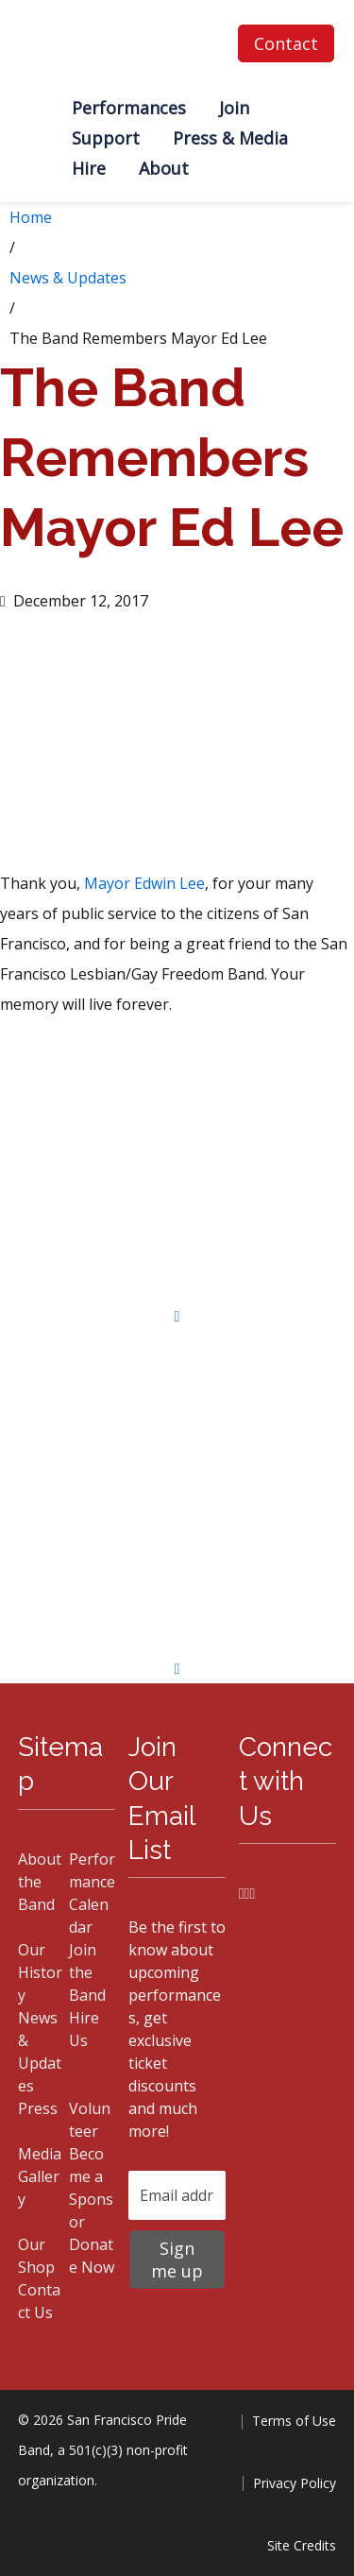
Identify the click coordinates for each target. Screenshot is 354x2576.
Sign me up (177, 2259)
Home (30, 217)
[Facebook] (241, 1893)
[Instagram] (247, 1893)
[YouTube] (252, 1893)
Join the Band (87, 1972)
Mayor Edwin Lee (144, 883)
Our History (40, 1972)
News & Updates (67, 277)
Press (38, 2108)
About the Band (39, 1882)
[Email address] (177, 2195)
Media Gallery (39, 2176)
